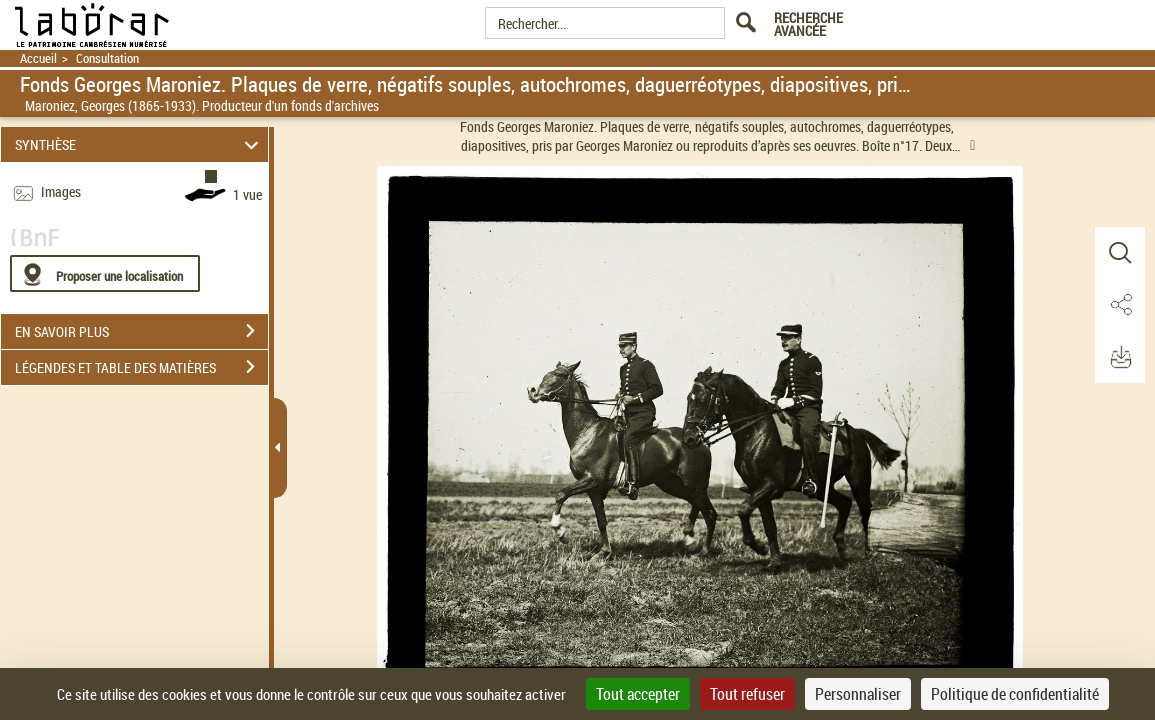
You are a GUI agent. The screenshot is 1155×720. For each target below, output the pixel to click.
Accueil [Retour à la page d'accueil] (38, 58)
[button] (1120, 253)
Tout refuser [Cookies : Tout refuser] (747, 694)
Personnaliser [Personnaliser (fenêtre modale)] (858, 694)
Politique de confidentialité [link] (1015, 694)
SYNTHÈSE (139, 144)
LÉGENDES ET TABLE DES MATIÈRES (141, 367)
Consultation (107, 58)
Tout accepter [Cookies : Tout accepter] (638, 694)
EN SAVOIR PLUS (141, 331)
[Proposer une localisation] (105, 273)
